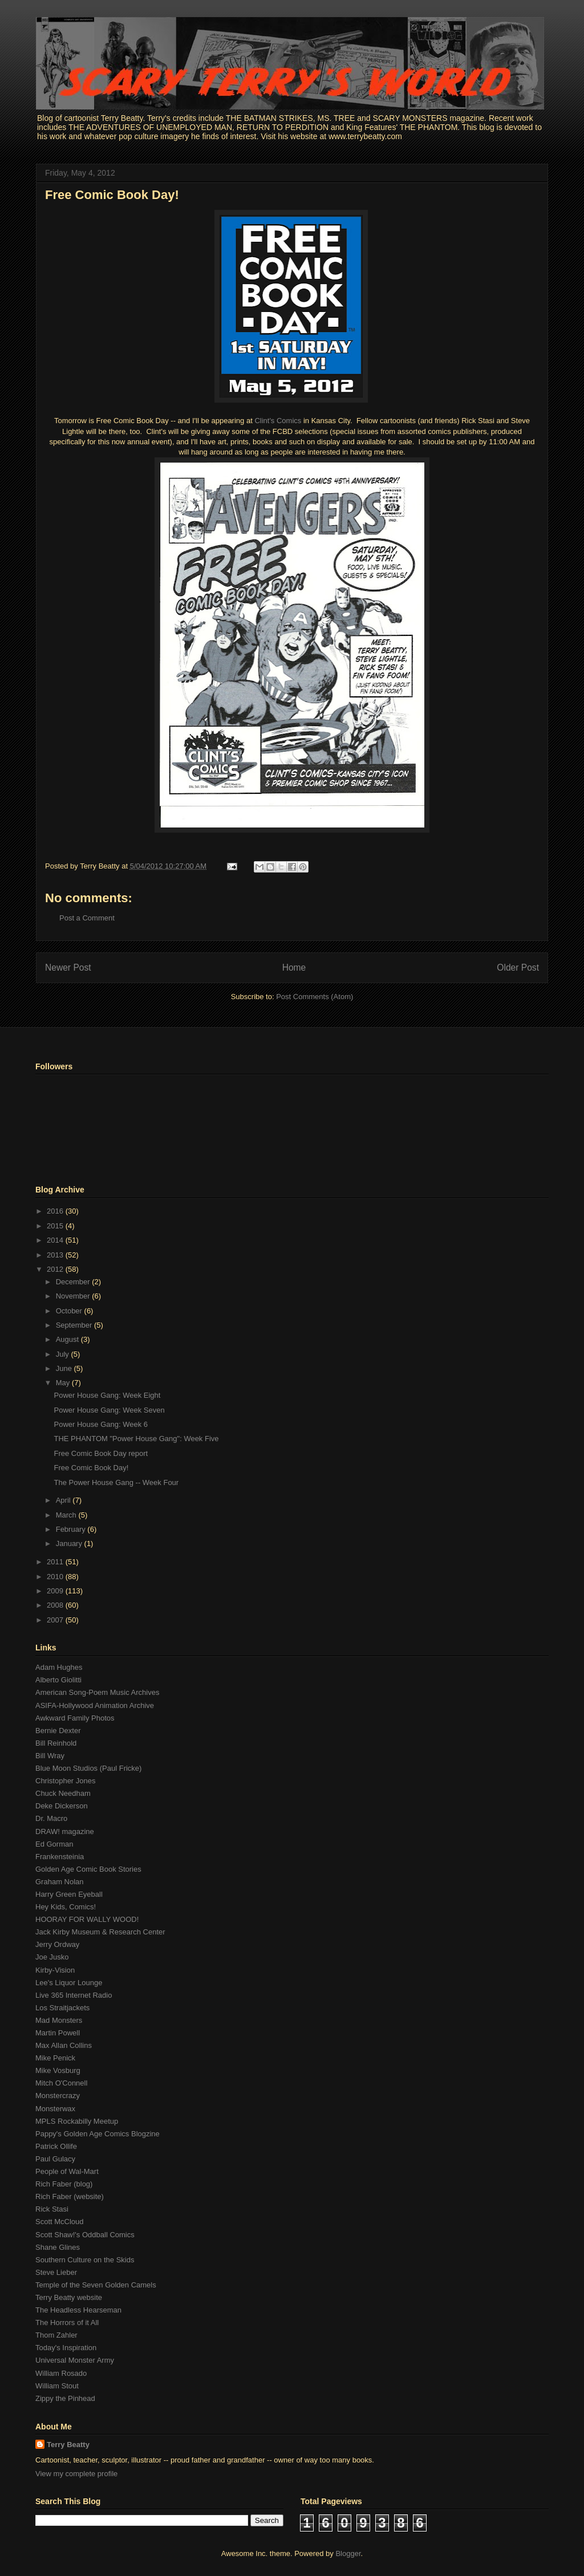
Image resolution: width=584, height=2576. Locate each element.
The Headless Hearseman (78, 2310)
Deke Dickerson (61, 1806)
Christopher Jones (65, 1780)
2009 (56, 1591)
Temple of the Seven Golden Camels (95, 2285)
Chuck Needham (63, 1793)
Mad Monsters (58, 2020)
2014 (56, 1240)
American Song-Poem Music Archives (97, 1692)
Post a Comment (87, 918)
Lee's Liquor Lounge (68, 1982)
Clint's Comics (278, 420)
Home (294, 967)
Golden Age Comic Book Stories (88, 1869)
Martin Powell (57, 2033)
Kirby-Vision (55, 1970)
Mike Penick (55, 2058)
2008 (56, 1605)
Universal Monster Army (74, 2360)
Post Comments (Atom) (314, 996)
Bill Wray (49, 1755)
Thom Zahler (56, 2335)
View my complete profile (76, 2473)
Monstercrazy (57, 2095)
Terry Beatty (68, 2444)
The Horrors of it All (67, 2322)
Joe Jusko (52, 1957)
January (70, 1543)
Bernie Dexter (57, 1730)
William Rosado (61, 2373)
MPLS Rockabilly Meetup (76, 2121)
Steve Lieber (56, 2272)
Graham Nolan (59, 1881)
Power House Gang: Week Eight (107, 1395)
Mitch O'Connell (61, 2083)
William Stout (57, 2386)
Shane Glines (57, 2247)
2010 (56, 1576)
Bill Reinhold (55, 1743)
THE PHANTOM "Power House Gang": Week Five (136, 1438)
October (70, 1311)
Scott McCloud (59, 2221)
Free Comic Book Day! (112, 195)
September (75, 1325)
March (67, 1515)
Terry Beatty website (68, 2297)
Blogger (347, 2553)
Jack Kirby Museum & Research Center (100, 1932)
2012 (56, 1269)
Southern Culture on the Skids (84, 2259)
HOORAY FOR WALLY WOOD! (87, 1919)
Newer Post (68, 967)
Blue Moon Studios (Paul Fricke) (88, 1768)
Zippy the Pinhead (65, 2398)
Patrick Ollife (56, 2146)
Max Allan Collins (63, 2045)
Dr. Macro (51, 1818)
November (74, 1296)
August (68, 1339)
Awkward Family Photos (74, 1718)
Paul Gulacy (55, 2159)
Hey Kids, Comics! (65, 1906)
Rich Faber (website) (69, 2196)
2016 (56, 1211)
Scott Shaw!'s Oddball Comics (85, 2234)
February (72, 1529)
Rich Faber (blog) (63, 2184)
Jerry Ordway (57, 1944)
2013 (56, 1255)
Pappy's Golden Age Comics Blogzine (97, 2133)
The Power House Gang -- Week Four (116, 1482)
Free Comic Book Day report (101, 1453)
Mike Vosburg (57, 2070)
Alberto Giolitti (58, 1680)
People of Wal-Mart (67, 2171)
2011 (56, 1561)
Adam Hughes (58, 1667)
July (63, 1354)
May (64, 1382)
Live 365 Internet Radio (73, 1995)
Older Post (518, 967)
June (65, 1368)
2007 (56, 1620)
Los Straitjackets (62, 2007)
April (64, 1500)
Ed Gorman (54, 1844)
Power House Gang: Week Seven (109, 1410)
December (74, 1281)
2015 (56, 1226)
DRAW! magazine (64, 1831)
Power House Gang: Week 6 (101, 1424)
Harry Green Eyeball (69, 1894)
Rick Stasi (51, 2209)
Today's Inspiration (65, 2347)
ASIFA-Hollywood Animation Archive (94, 1705)
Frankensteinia (59, 1856)
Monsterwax (55, 2108)
